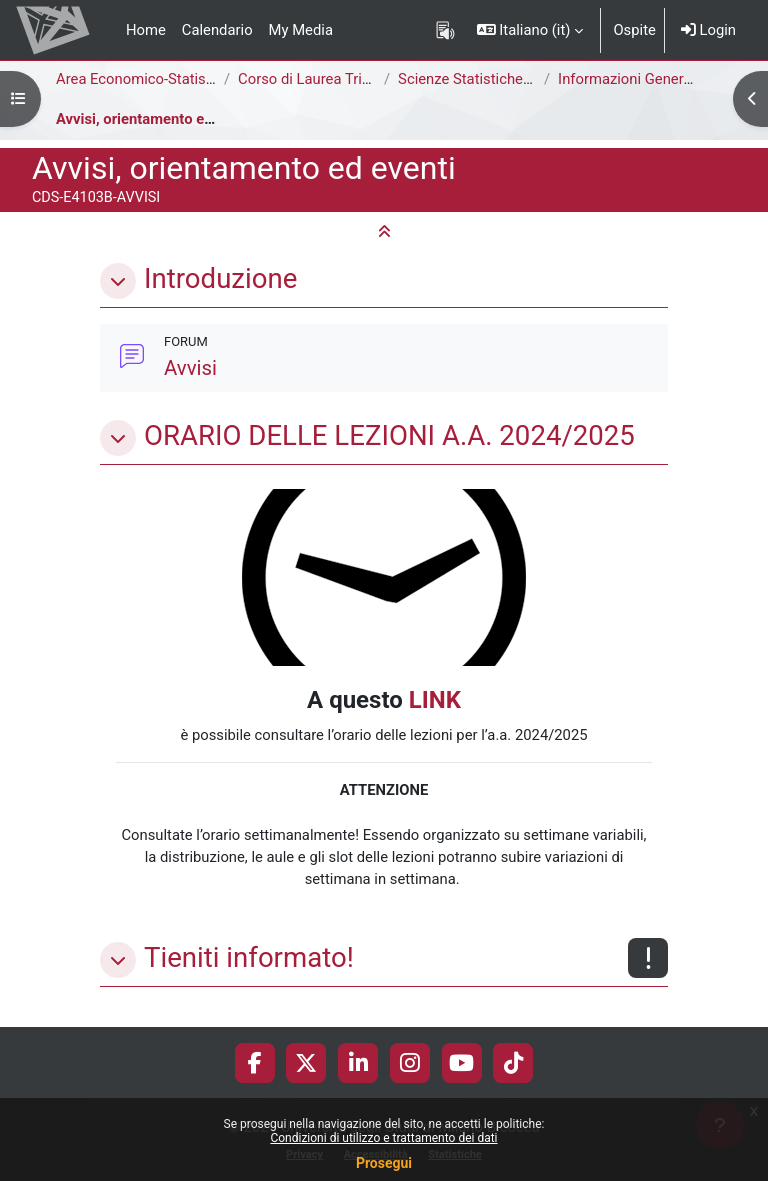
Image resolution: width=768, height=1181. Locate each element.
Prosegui (384, 1163)
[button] (530, 30)
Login (708, 30)
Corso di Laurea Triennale (321, 79)
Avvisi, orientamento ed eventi (156, 119)
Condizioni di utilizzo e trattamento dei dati (383, 1138)
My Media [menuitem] (301, 30)
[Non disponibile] (648, 958)
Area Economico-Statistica (143, 79)
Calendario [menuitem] (217, 30)
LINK (435, 700)
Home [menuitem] (146, 30)
